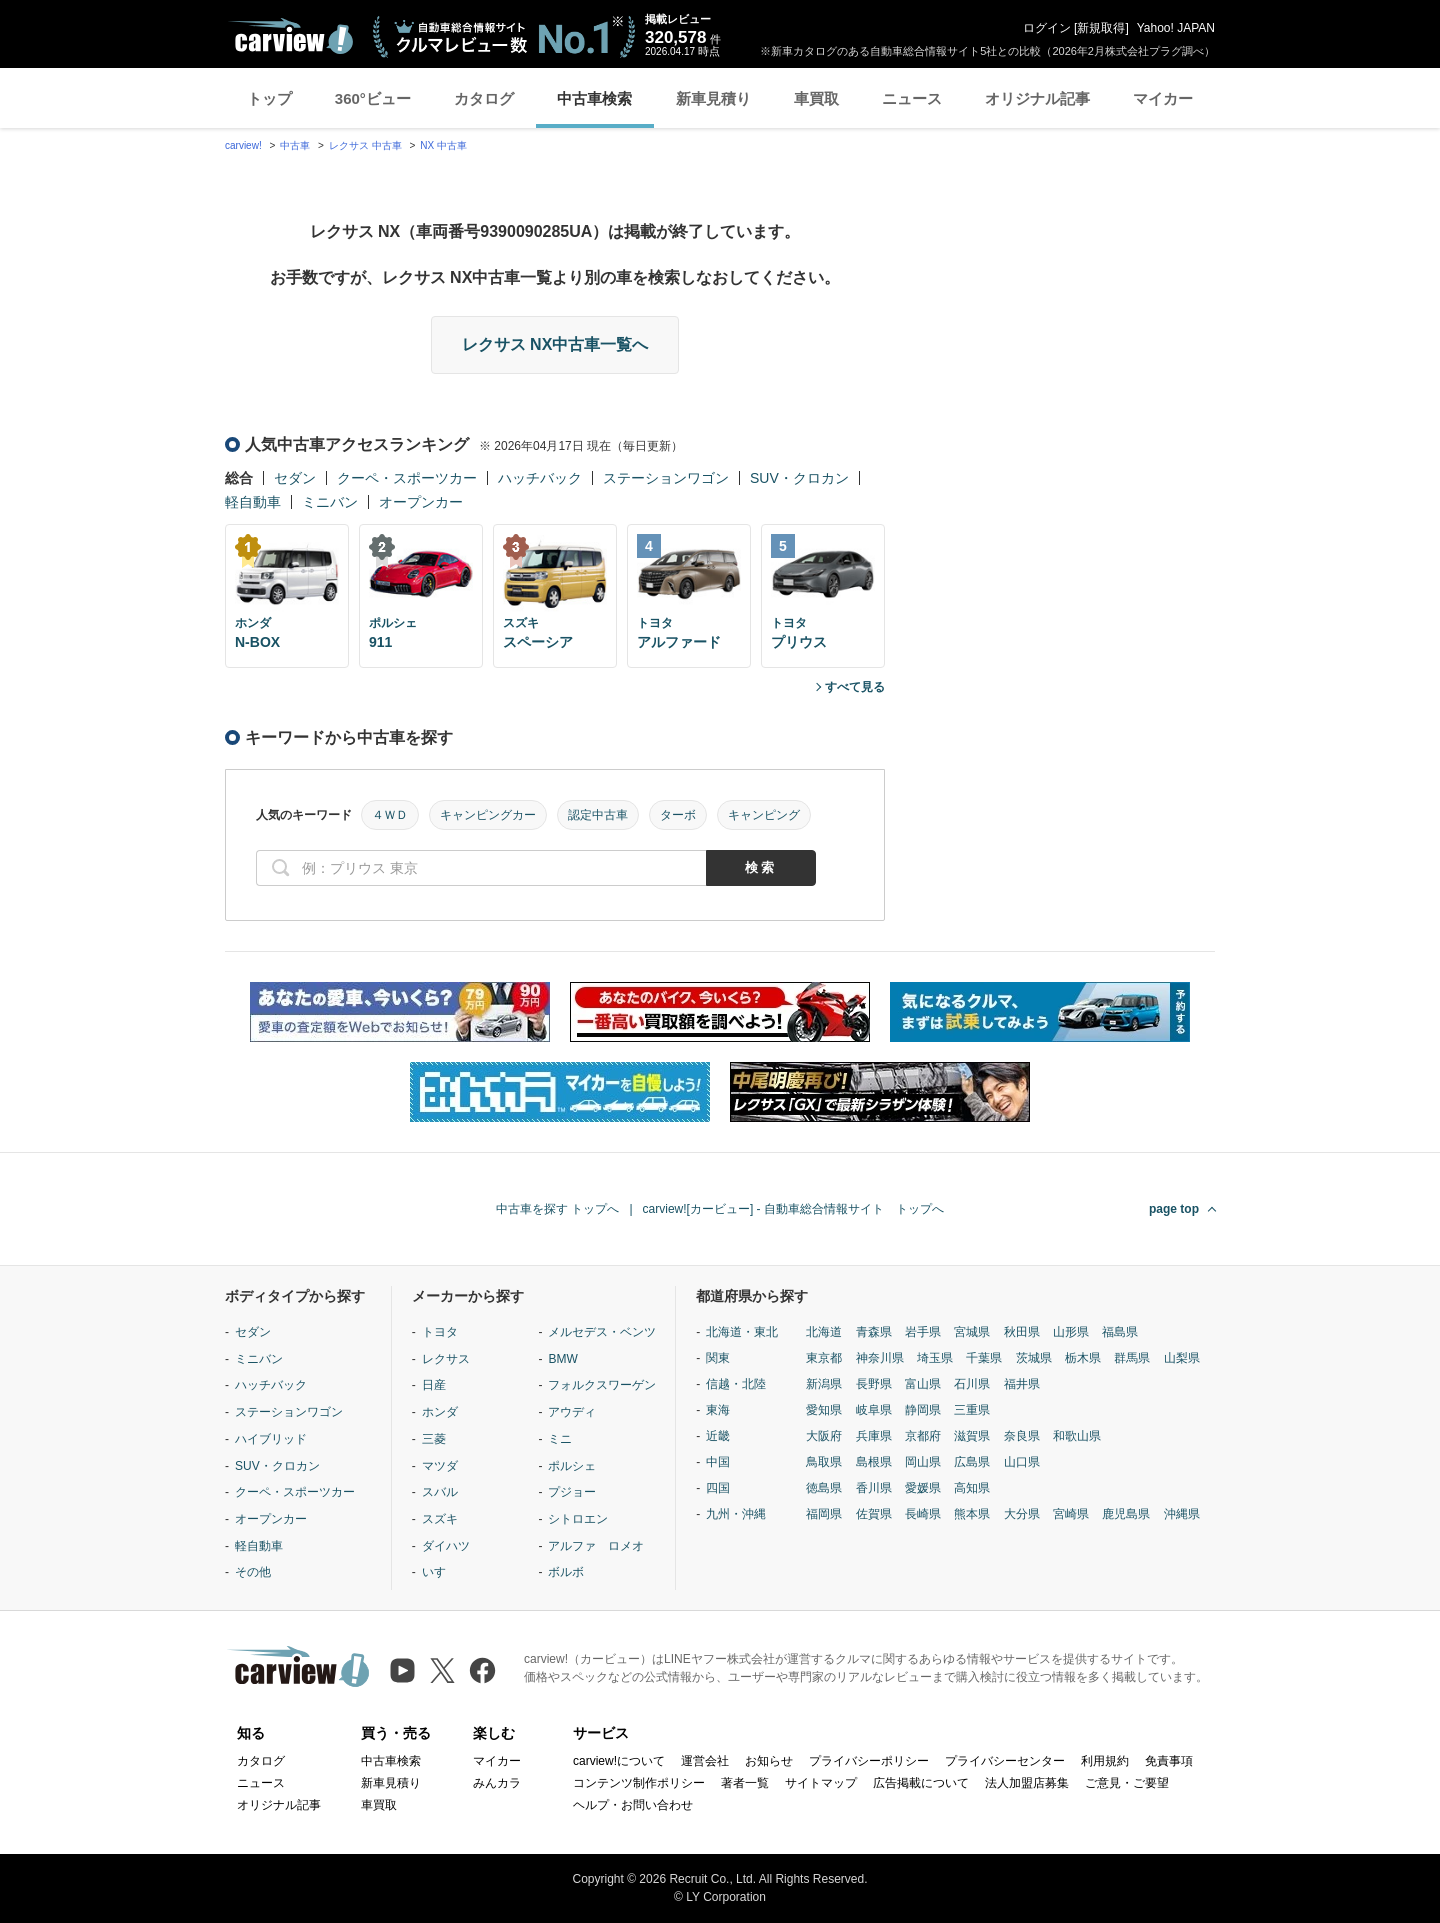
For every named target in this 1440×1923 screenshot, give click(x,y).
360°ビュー (373, 98)
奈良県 (1022, 1436)
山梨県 (1182, 1358)
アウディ (572, 1412)
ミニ (560, 1439)
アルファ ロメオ (596, 1546)
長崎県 (923, 1514)
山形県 (1071, 1332)
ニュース (912, 98)
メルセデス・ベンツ (602, 1332)
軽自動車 (253, 502)
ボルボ (566, 1572)
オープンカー (421, 502)
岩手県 (923, 1332)
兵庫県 (874, 1436)
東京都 (824, 1358)
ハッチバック (540, 478)
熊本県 (972, 1514)
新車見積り (713, 98)
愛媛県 (923, 1488)
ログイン (1047, 28)
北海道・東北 (742, 1332)
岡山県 (923, 1462)
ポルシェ (572, 1466)
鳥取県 (824, 1462)
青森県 (874, 1332)
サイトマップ (821, 1783)
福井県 (1022, 1384)
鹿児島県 (1126, 1514)
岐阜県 (874, 1410)
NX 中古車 (443, 145)
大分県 (1022, 1514)
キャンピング (764, 815)
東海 (718, 1410)
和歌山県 (1077, 1436)
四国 (718, 1488)
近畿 (718, 1436)
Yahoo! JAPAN (1176, 28)
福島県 (1120, 1332)
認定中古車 (598, 815)
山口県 (1022, 1462)
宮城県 (972, 1332)
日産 (434, 1385)
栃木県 (1083, 1358)
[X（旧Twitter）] (442, 1670)
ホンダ (440, 1412)
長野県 (874, 1384)
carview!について (619, 1761)
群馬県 (1132, 1358)
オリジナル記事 (1037, 98)
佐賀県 (874, 1514)
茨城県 (1034, 1358)
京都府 (923, 1436)
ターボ (678, 815)
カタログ (484, 98)
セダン (295, 478)
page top (1174, 1209)
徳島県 (824, 1488)
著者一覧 (745, 1783)
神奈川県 (880, 1358)
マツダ (440, 1466)
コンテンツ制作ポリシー (639, 1783)
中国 (718, 1462)
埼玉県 (935, 1358)
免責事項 (1169, 1761)
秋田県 (1022, 1332)
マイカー (1163, 98)
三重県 (972, 1410)
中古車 (295, 145)
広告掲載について (921, 1783)
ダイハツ (446, 1546)
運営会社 (705, 1761)
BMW (562, 1359)
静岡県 (923, 1410)
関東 (718, 1358)
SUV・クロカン (799, 478)
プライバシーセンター (1005, 1761)
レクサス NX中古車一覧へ (555, 344)
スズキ (440, 1519)
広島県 (972, 1462)
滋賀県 (972, 1436)
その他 (253, 1572)
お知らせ (769, 1761)
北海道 (824, 1332)
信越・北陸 (736, 1384)
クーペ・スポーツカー (407, 478)
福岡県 (824, 1514)
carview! (243, 145)
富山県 (923, 1384)
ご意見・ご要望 (1127, 1783)
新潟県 (824, 1384)
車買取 (816, 98)
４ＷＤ (390, 815)
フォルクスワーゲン (602, 1385)
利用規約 (1105, 1761)
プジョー (572, 1492)
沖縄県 (1182, 1514)
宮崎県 (1071, 1514)
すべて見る (855, 687)
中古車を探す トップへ (557, 1209)
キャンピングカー (488, 815)
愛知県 (824, 1410)
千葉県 (984, 1358)
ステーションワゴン (666, 478)
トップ (269, 98)
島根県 (874, 1462)
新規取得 (1101, 28)
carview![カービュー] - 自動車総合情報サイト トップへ (793, 1209)
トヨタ (440, 1332)
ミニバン (330, 502)
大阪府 (824, 1436)
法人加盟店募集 (1027, 1783)
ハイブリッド (271, 1439)
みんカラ (497, 1783)
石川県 (972, 1384)
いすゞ (440, 1572)
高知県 (972, 1488)
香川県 (874, 1488)
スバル (440, 1492)
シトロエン (578, 1519)
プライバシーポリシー (869, 1761)
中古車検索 (594, 98)
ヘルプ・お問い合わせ (633, 1805)
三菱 (434, 1439)
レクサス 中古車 (365, 145)
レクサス (446, 1359)
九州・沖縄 (736, 1514)
